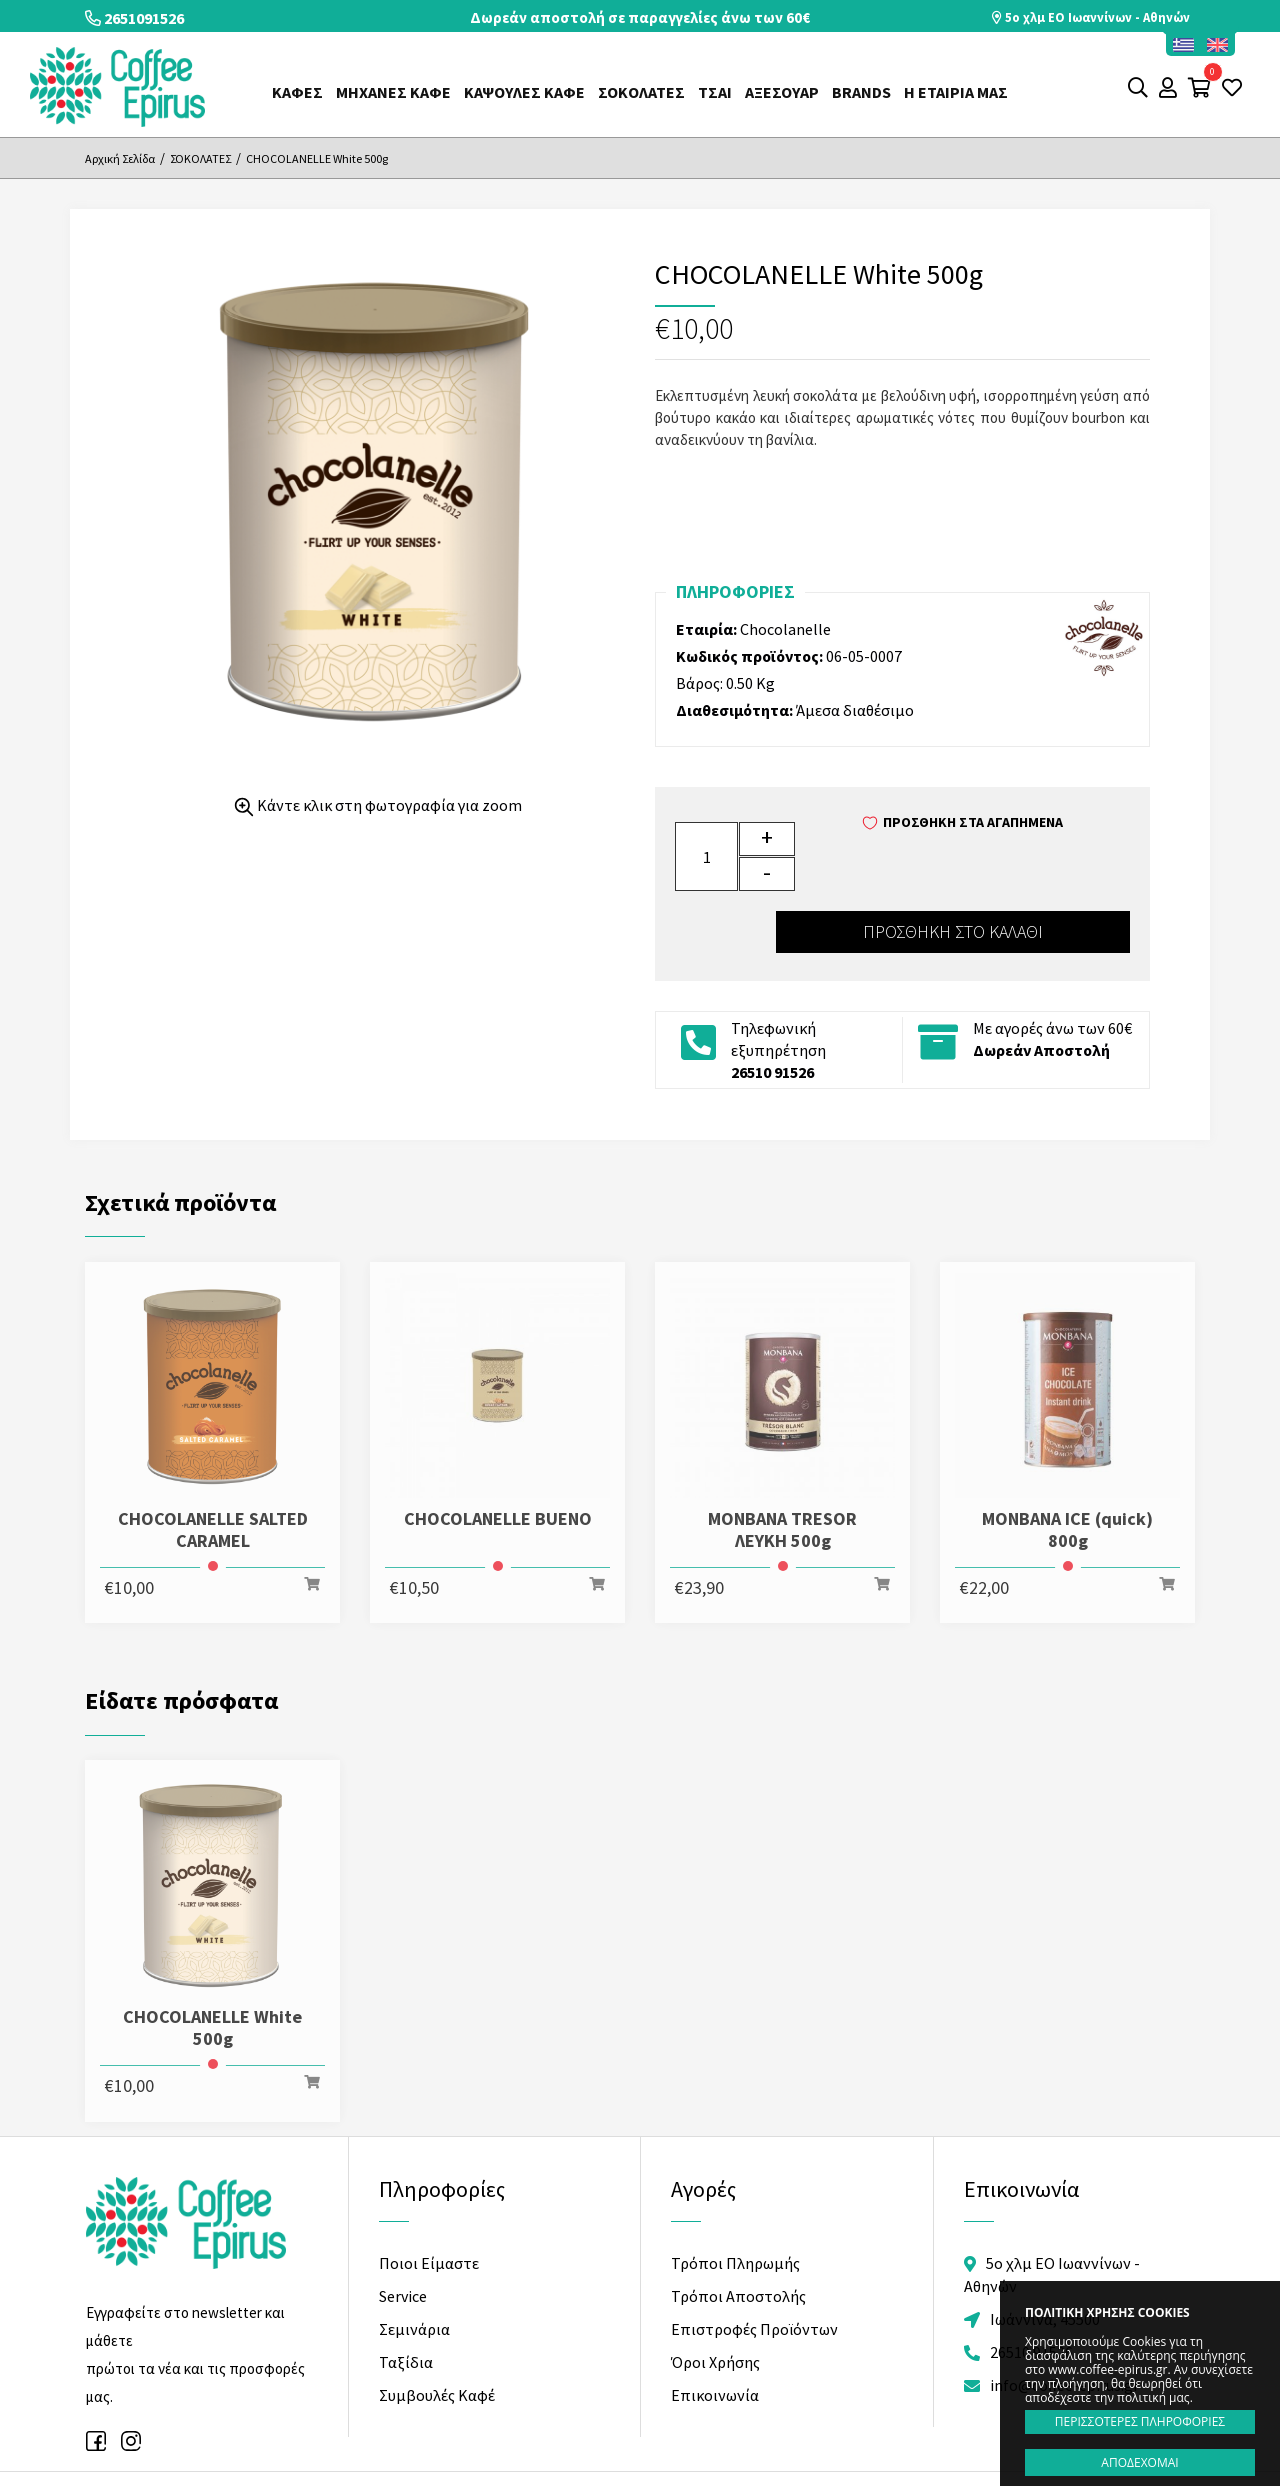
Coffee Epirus (117, 87)
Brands (861, 92)
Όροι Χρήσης (715, 2296)
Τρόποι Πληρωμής (735, 2197)
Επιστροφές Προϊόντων (754, 2263)
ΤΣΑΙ (715, 92)
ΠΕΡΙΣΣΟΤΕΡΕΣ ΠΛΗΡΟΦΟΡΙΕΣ (1140, 2421)
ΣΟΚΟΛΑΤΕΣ (641, 92)
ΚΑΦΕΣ (297, 92)
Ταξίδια (406, 2296)
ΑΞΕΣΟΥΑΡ (782, 92)
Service (403, 2230)
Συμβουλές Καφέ (437, 2329)
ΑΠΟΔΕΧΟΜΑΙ (1139, 2462)
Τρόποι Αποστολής (738, 2230)
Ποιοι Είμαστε (429, 2197)
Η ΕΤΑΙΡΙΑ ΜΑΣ (956, 92)
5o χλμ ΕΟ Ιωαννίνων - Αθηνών (1089, 17)
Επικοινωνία (715, 2329)
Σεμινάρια (414, 2263)
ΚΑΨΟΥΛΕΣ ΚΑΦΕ (524, 92)
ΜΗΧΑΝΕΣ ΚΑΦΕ (393, 92)
